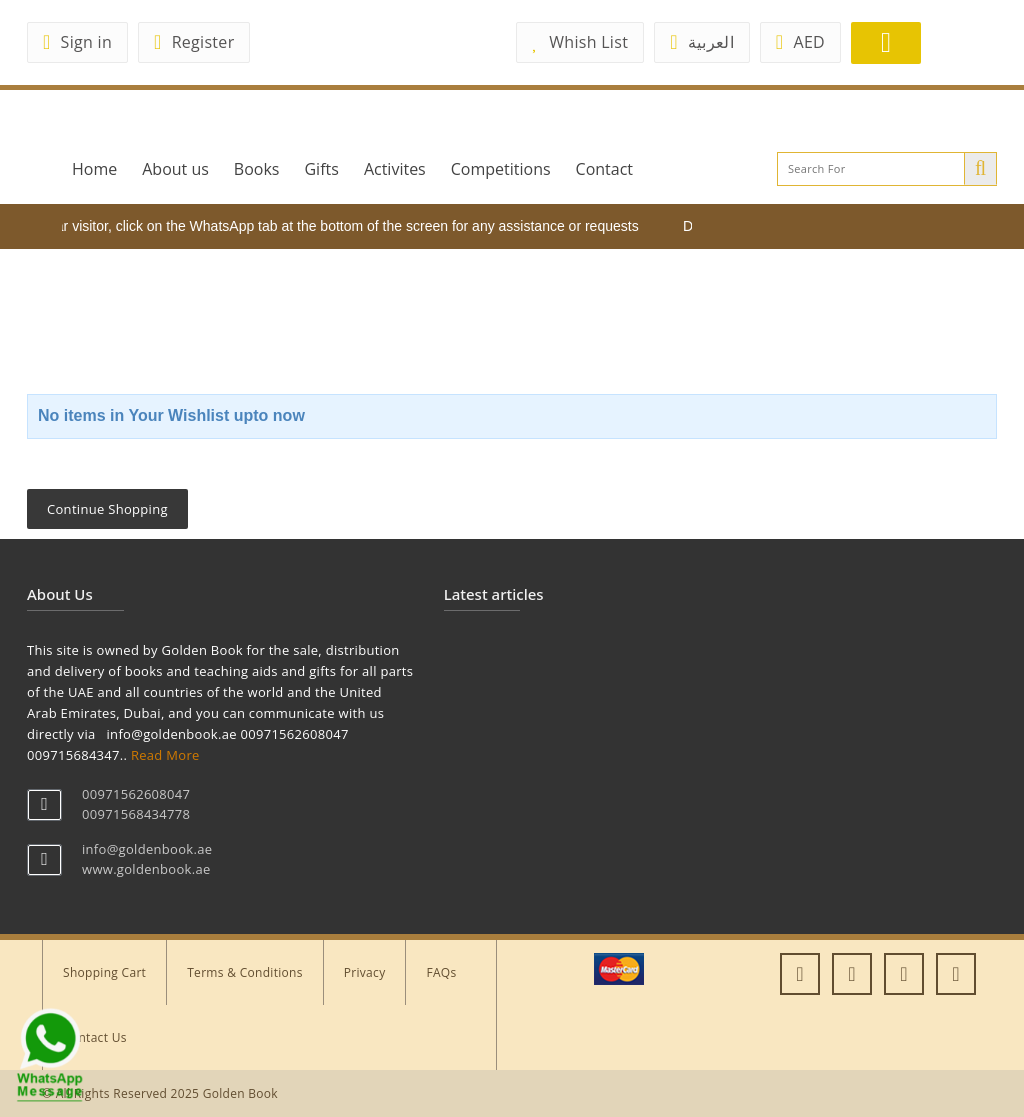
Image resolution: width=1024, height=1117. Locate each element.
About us (175, 169)
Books (257, 169)
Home (94, 169)
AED (800, 42)
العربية (702, 42)
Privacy (365, 972)
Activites (395, 169)
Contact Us (95, 1037)
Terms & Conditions (245, 972)
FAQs (441, 972)
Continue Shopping (107, 509)
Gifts (321, 169)
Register (194, 42)
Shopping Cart (104, 972)
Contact (604, 169)
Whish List (580, 42)
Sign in (77, 42)
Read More (165, 755)
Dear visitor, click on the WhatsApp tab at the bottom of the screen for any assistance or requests (342, 226)
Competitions (501, 169)
